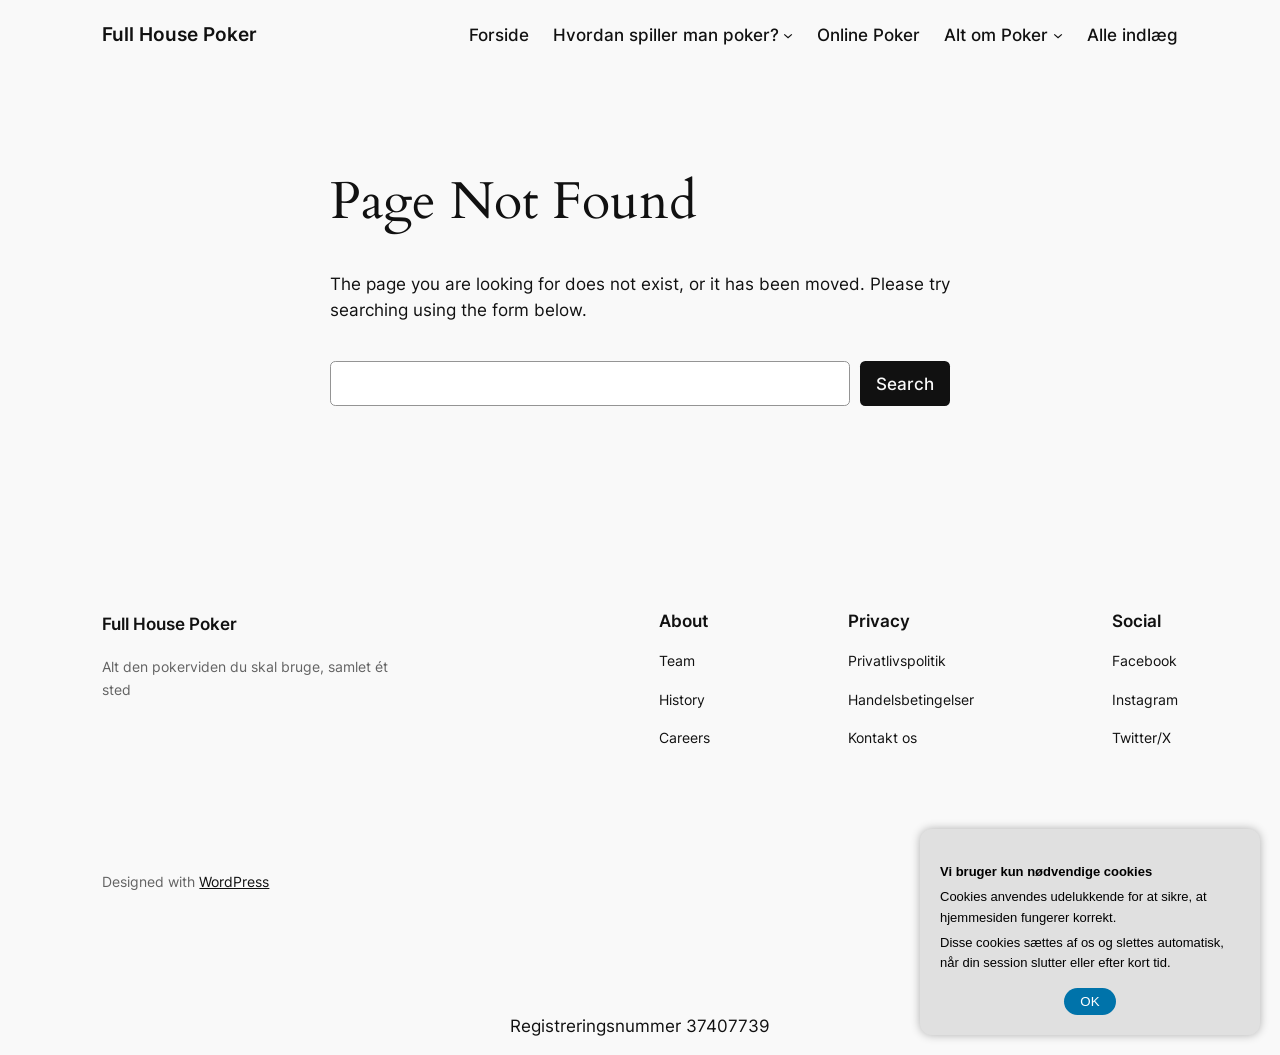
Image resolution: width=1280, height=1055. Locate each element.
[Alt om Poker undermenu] (1058, 35)
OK (1089, 1001)
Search (905, 384)
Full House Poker (179, 34)
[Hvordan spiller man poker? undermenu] (788, 35)
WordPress (234, 881)
